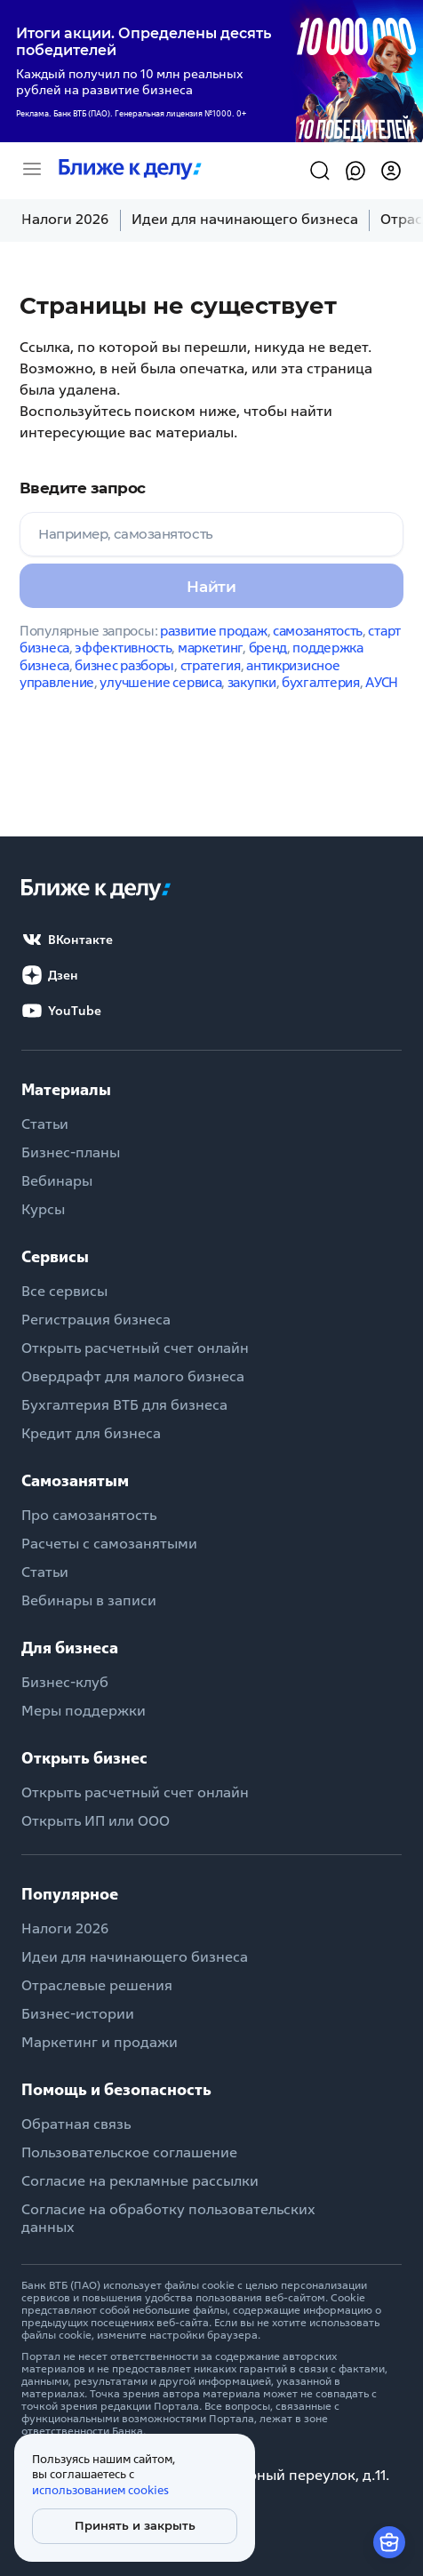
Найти (211, 587)
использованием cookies (100, 2490)
